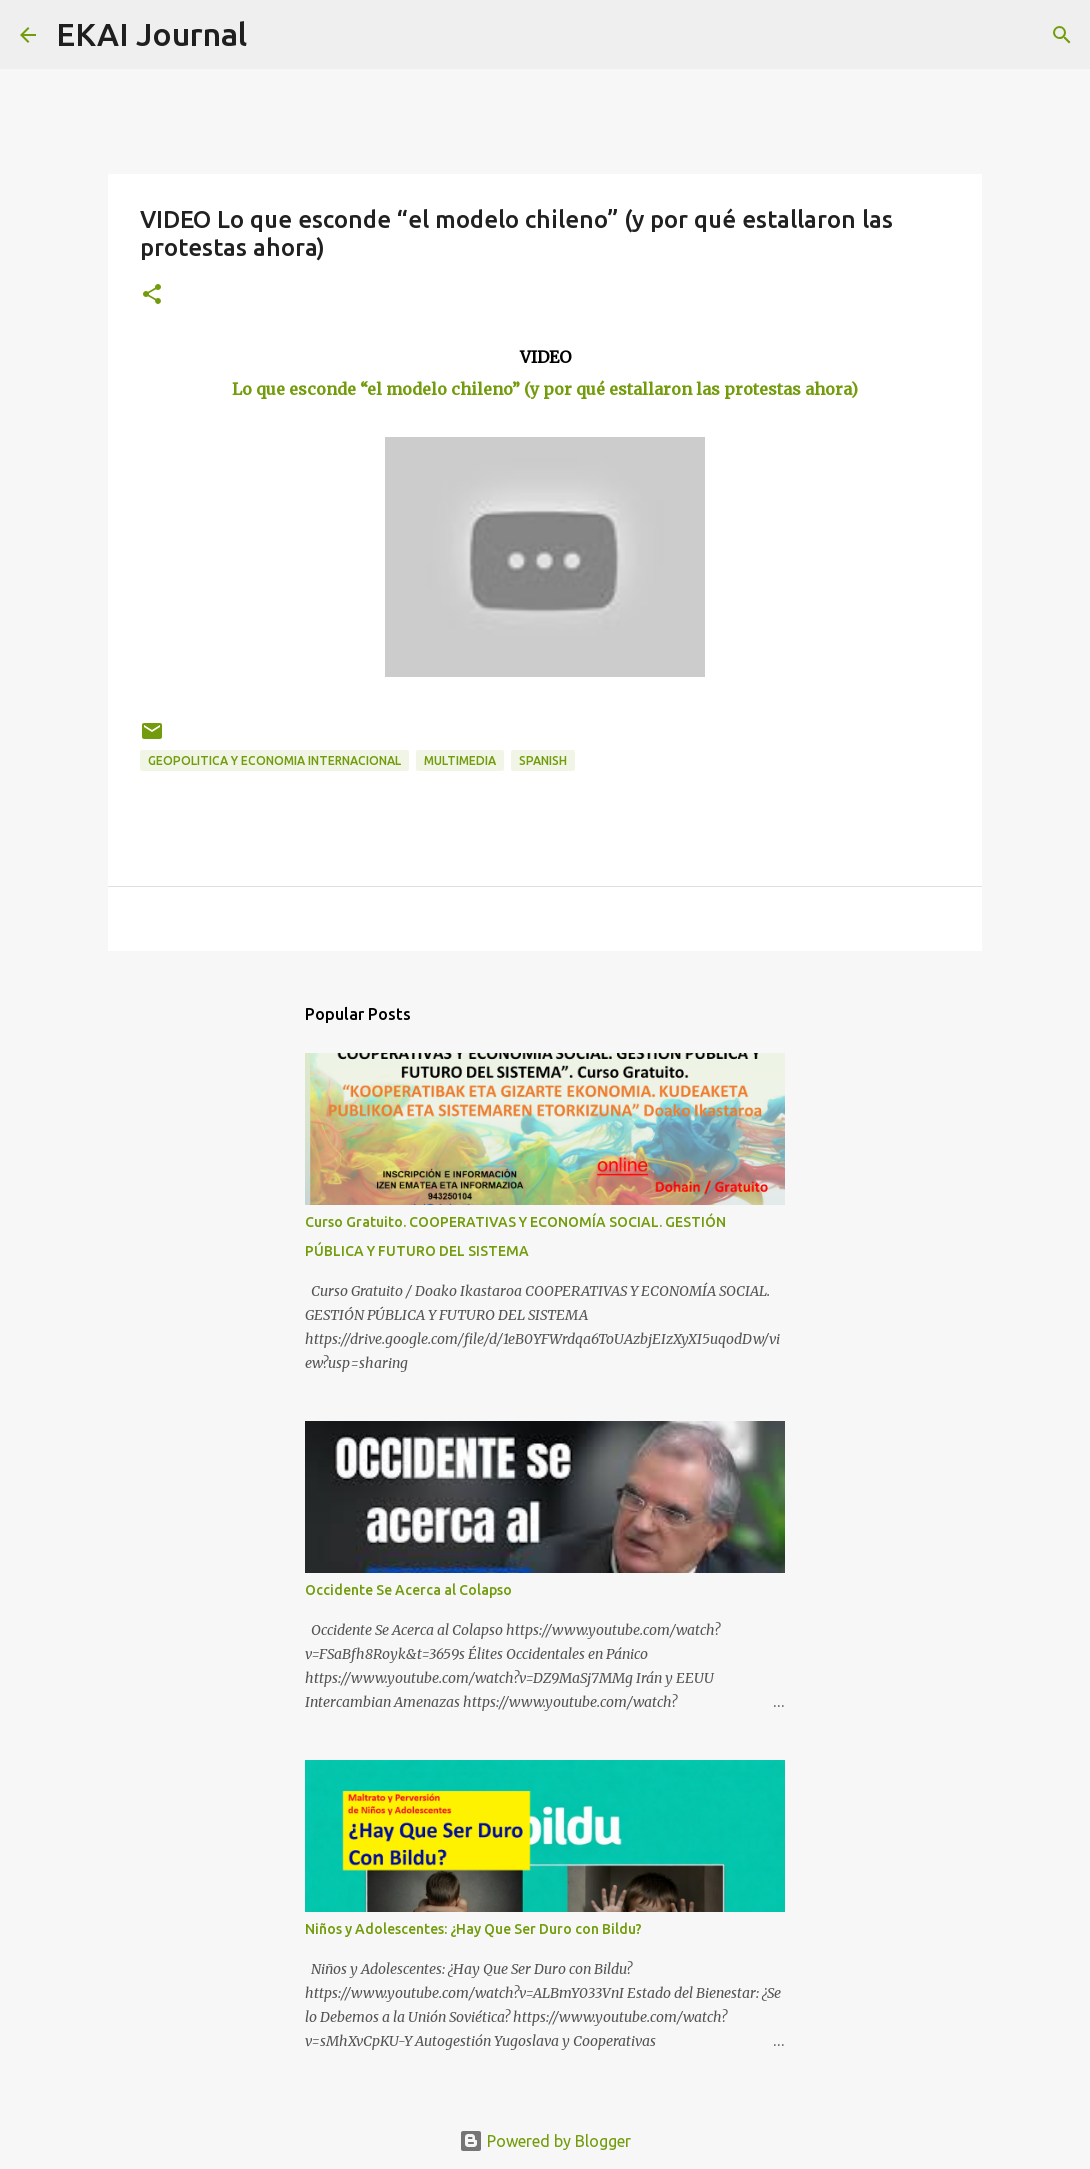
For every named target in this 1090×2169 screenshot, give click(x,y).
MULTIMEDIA (460, 760)
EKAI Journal (151, 34)
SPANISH (543, 760)
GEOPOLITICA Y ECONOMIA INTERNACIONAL (274, 760)
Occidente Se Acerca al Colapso (408, 1590)
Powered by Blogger (545, 2141)
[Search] (275, 35)
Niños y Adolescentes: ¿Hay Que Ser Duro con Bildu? (473, 1929)
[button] (152, 295)
